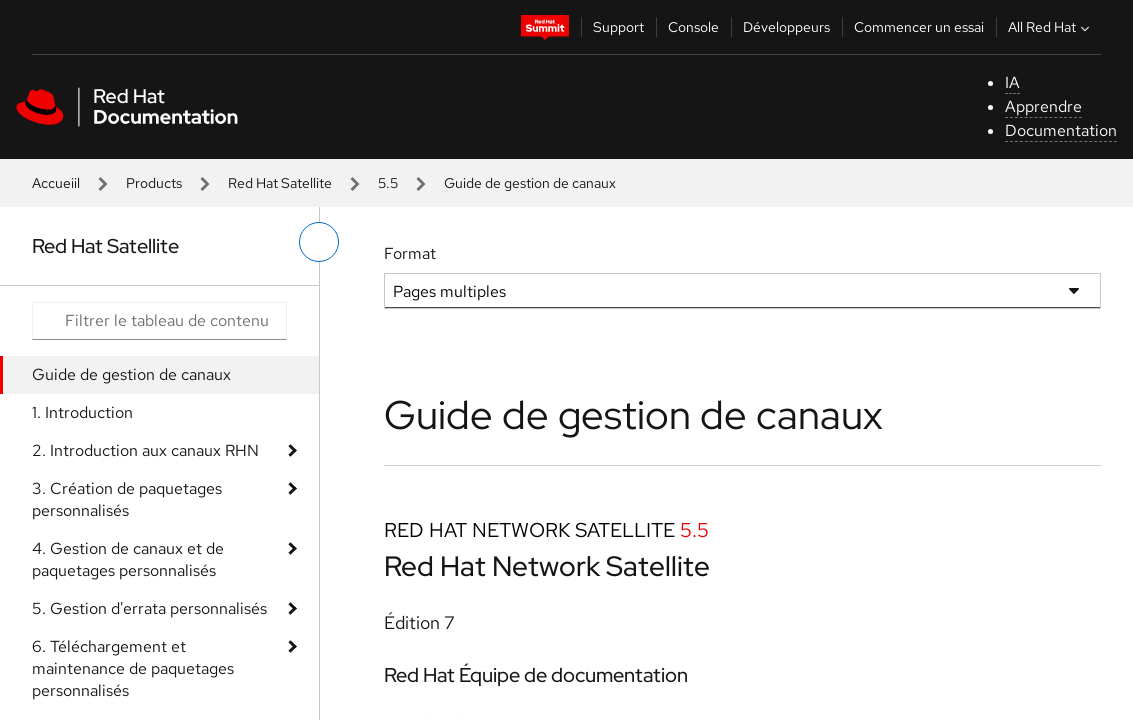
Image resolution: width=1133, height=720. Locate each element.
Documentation (1061, 130)
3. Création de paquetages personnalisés (127, 499)
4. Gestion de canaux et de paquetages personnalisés (128, 559)
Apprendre (1043, 106)
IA (1012, 82)
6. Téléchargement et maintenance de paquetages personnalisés (133, 668)
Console (693, 27)
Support (618, 27)
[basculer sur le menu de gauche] (319, 242)
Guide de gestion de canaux (131, 374)
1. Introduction (82, 412)
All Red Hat (1051, 27)
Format (410, 253)
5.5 (388, 183)
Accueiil (56, 183)
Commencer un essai (919, 27)
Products (154, 183)
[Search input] (159, 321)
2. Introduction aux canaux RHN (145, 450)
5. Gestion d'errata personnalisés (149, 608)
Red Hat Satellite (280, 183)
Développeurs (786, 27)
